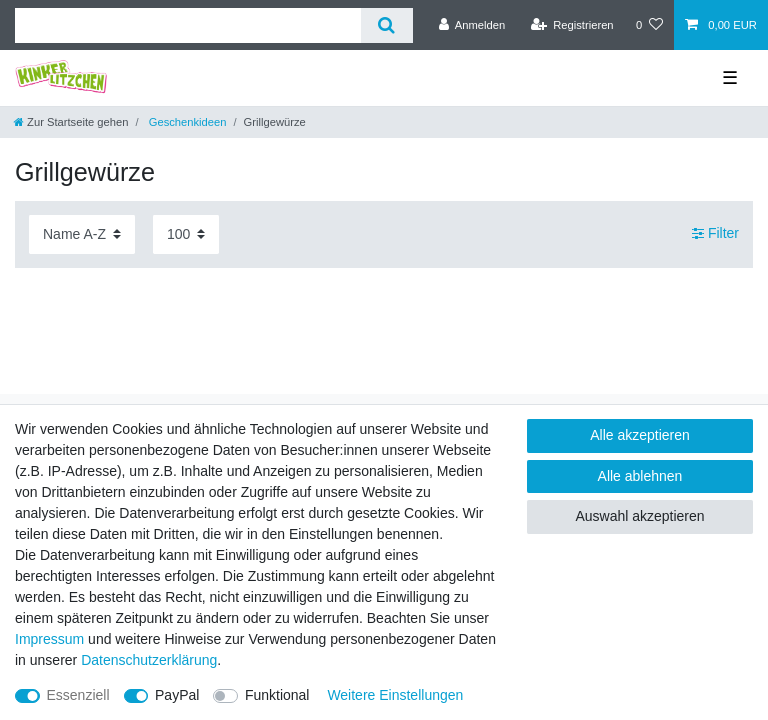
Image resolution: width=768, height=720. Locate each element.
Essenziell (78, 695)
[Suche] (386, 25)
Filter (715, 234)
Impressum (49, 639)
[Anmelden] (472, 25)
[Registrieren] (571, 25)
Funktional (277, 695)
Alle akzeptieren (640, 435)
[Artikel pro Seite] (186, 234)
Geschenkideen (186, 122)
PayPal (177, 695)
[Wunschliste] (649, 25)
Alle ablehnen (640, 476)
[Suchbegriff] (188, 25)
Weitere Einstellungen (395, 695)
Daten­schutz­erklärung (149, 660)
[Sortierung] (82, 234)
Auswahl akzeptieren (639, 516)
